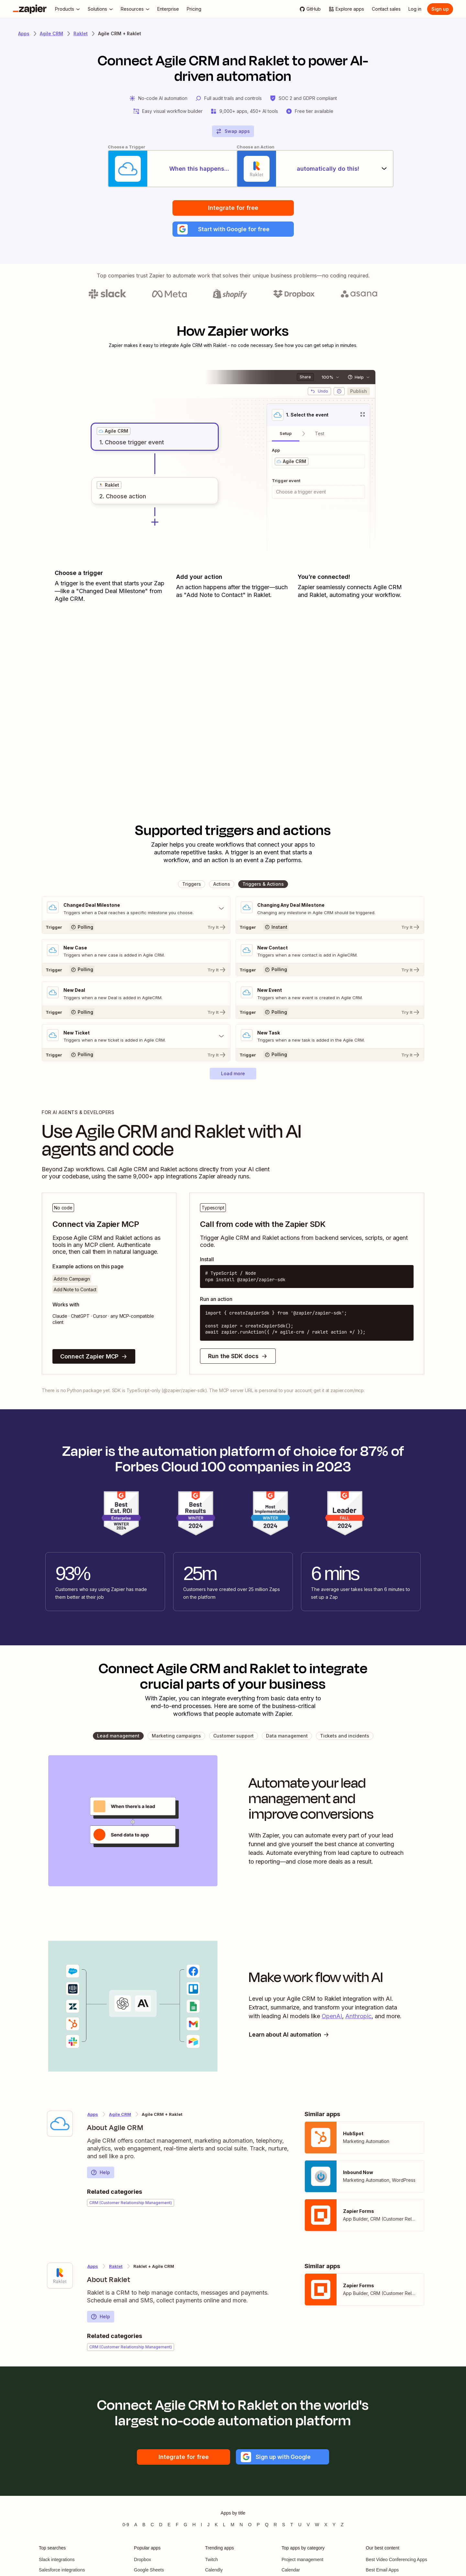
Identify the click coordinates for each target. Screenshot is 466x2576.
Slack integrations (57, 2562)
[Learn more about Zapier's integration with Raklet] (60, 2278)
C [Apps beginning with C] (152, 2527)
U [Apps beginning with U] (300, 2527)
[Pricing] (194, 9)
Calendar (291, 2572)
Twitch (211, 2562)
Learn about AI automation (291, 2037)
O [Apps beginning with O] (249, 2527)
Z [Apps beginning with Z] (342, 2527)
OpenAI (332, 2018)
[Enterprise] (168, 9)
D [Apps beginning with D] (160, 2527)
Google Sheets (149, 2572)
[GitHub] (310, 9)
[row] (113, 433)
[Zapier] (30, 9)
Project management (302, 2562)
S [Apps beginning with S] (283, 2527)
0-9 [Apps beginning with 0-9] (125, 2527)
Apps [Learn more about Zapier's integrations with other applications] (23, 33)
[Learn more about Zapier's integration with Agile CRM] (60, 2126)
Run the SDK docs (238, 1358)
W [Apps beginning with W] (317, 2527)
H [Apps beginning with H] (193, 2527)
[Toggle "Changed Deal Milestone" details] (136, 911)
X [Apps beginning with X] (325, 2527)
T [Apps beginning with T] (291, 2527)
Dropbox (142, 2562)
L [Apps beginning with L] (224, 2527)
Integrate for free (233, 209)
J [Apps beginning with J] (208, 2527)
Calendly (214, 2572)
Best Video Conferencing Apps (396, 2562)
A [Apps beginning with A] (135, 2527)
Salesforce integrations (62, 2572)
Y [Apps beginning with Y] (334, 2527)
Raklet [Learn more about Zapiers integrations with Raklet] (80, 33)
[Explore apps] (346, 9)
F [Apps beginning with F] (177, 2527)
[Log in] (415, 9)
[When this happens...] (147, 169)
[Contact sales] (386, 9)
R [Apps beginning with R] (275, 2527)
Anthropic (358, 2018)
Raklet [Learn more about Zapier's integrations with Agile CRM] (116, 2268)
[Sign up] (440, 9)
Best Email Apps (382, 2572)
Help (100, 2175)
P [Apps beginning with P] (258, 2527)
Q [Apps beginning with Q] (267, 2527)
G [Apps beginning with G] (185, 2527)
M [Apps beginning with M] (233, 2527)
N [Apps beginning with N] (241, 2527)
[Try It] (136, 929)
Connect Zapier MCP (94, 1358)
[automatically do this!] (319, 169)
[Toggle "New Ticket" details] (136, 1039)
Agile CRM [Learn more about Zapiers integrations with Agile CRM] (51, 33)
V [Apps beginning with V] (308, 2527)
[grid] (113, 433)
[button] (233, 231)
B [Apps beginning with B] (143, 2527)
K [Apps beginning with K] (216, 2527)
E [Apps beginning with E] (169, 2527)
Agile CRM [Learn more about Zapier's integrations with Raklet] (120, 2116)
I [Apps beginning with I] (201, 2527)
